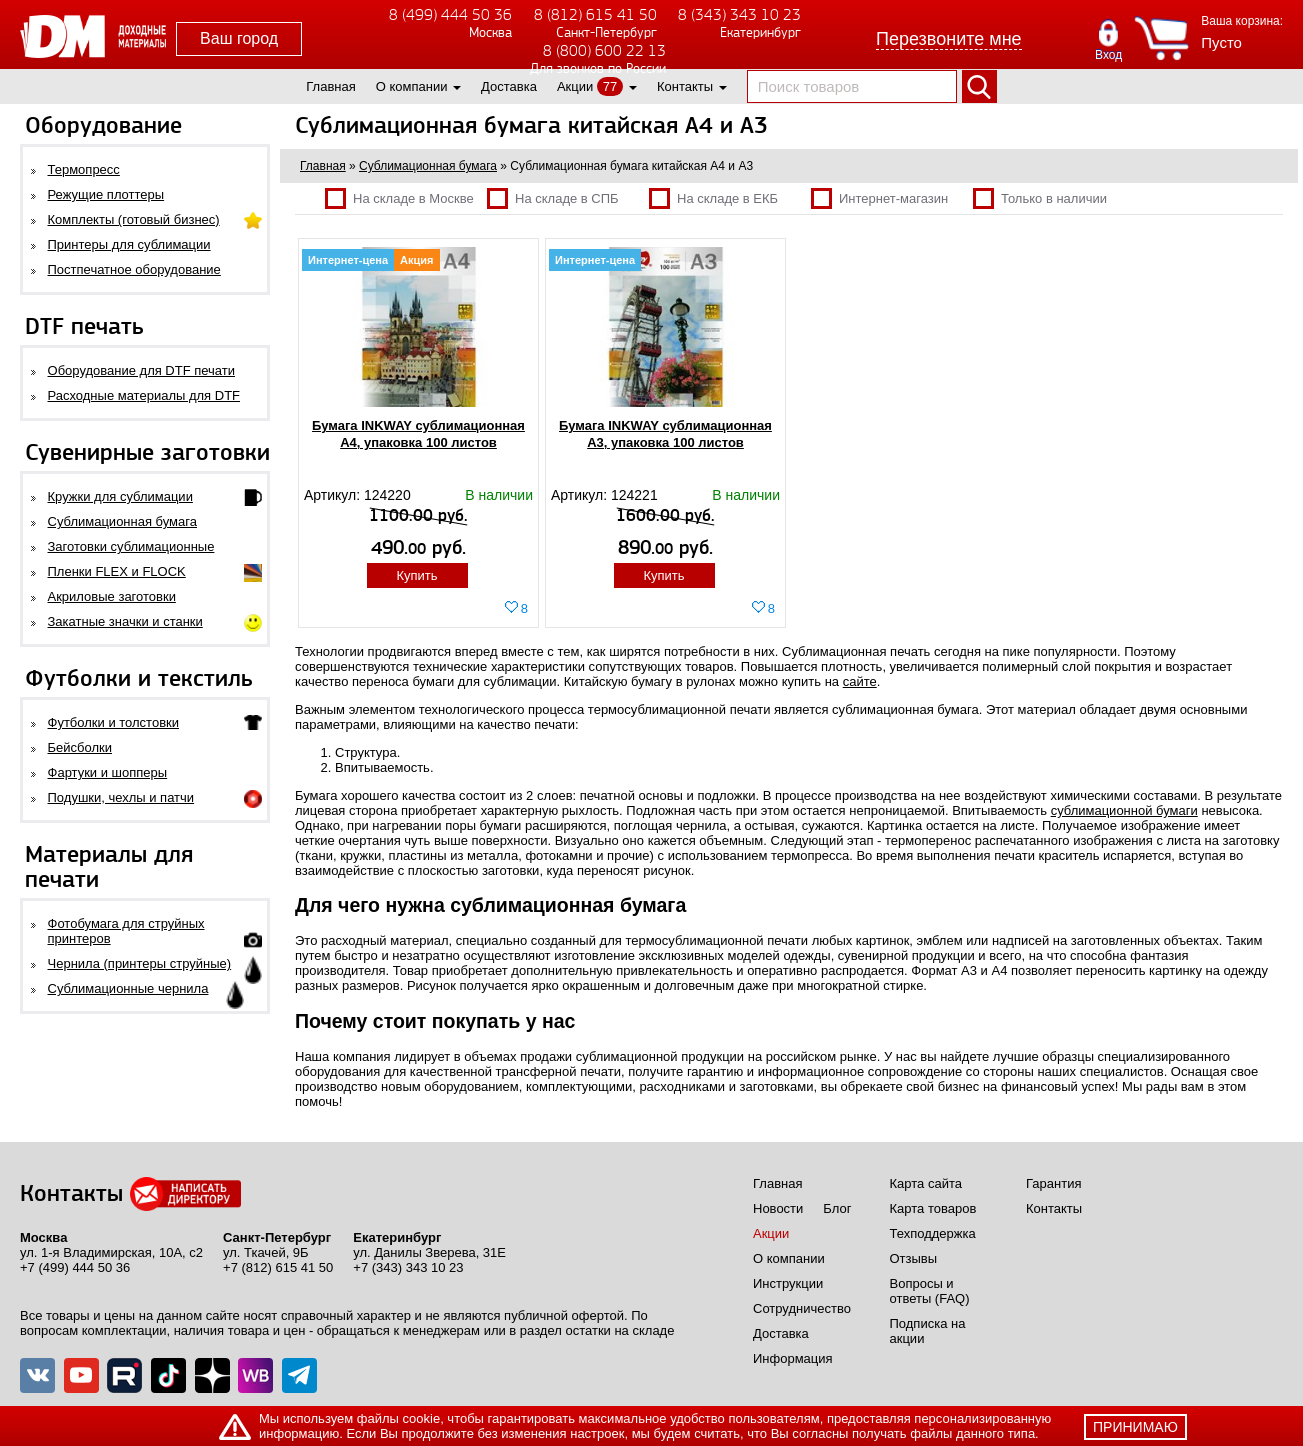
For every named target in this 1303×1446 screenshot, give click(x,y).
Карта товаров (933, 1208)
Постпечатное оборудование (134, 269)
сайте (860, 681)
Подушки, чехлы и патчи (121, 797)
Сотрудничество (802, 1308)
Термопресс (84, 169)
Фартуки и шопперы (108, 772)
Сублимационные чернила (128, 988)
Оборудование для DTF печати (142, 370)
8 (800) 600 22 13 (604, 50)
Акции (575, 86)
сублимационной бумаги (1124, 810)
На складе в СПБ (553, 198)
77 (610, 86)
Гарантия (1053, 1183)
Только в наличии (1040, 198)
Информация (793, 1358)
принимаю (1135, 1427)
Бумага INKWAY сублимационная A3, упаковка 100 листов (665, 434)
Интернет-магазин (879, 198)
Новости (778, 1208)
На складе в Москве (399, 198)
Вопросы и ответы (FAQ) (930, 1291)
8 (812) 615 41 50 (595, 14)
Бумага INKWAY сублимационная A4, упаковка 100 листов (418, 434)
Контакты (685, 86)
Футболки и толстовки (113, 722)
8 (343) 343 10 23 (739, 14)
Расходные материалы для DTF (144, 395)
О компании (412, 86)
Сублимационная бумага (122, 521)
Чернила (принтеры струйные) (140, 963)
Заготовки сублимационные (131, 546)
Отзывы (914, 1258)
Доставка (509, 86)
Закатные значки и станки (125, 621)
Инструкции (788, 1283)
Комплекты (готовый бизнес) (134, 219)
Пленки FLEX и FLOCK (117, 571)
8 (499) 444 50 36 (450, 14)
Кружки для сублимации (120, 496)
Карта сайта (926, 1183)
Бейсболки (80, 747)
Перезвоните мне (949, 39)
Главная (330, 86)
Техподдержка (933, 1233)
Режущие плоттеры (106, 194)
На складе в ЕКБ (713, 198)
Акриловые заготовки (112, 596)
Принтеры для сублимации (129, 244)
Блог (837, 1208)
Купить (417, 575)
